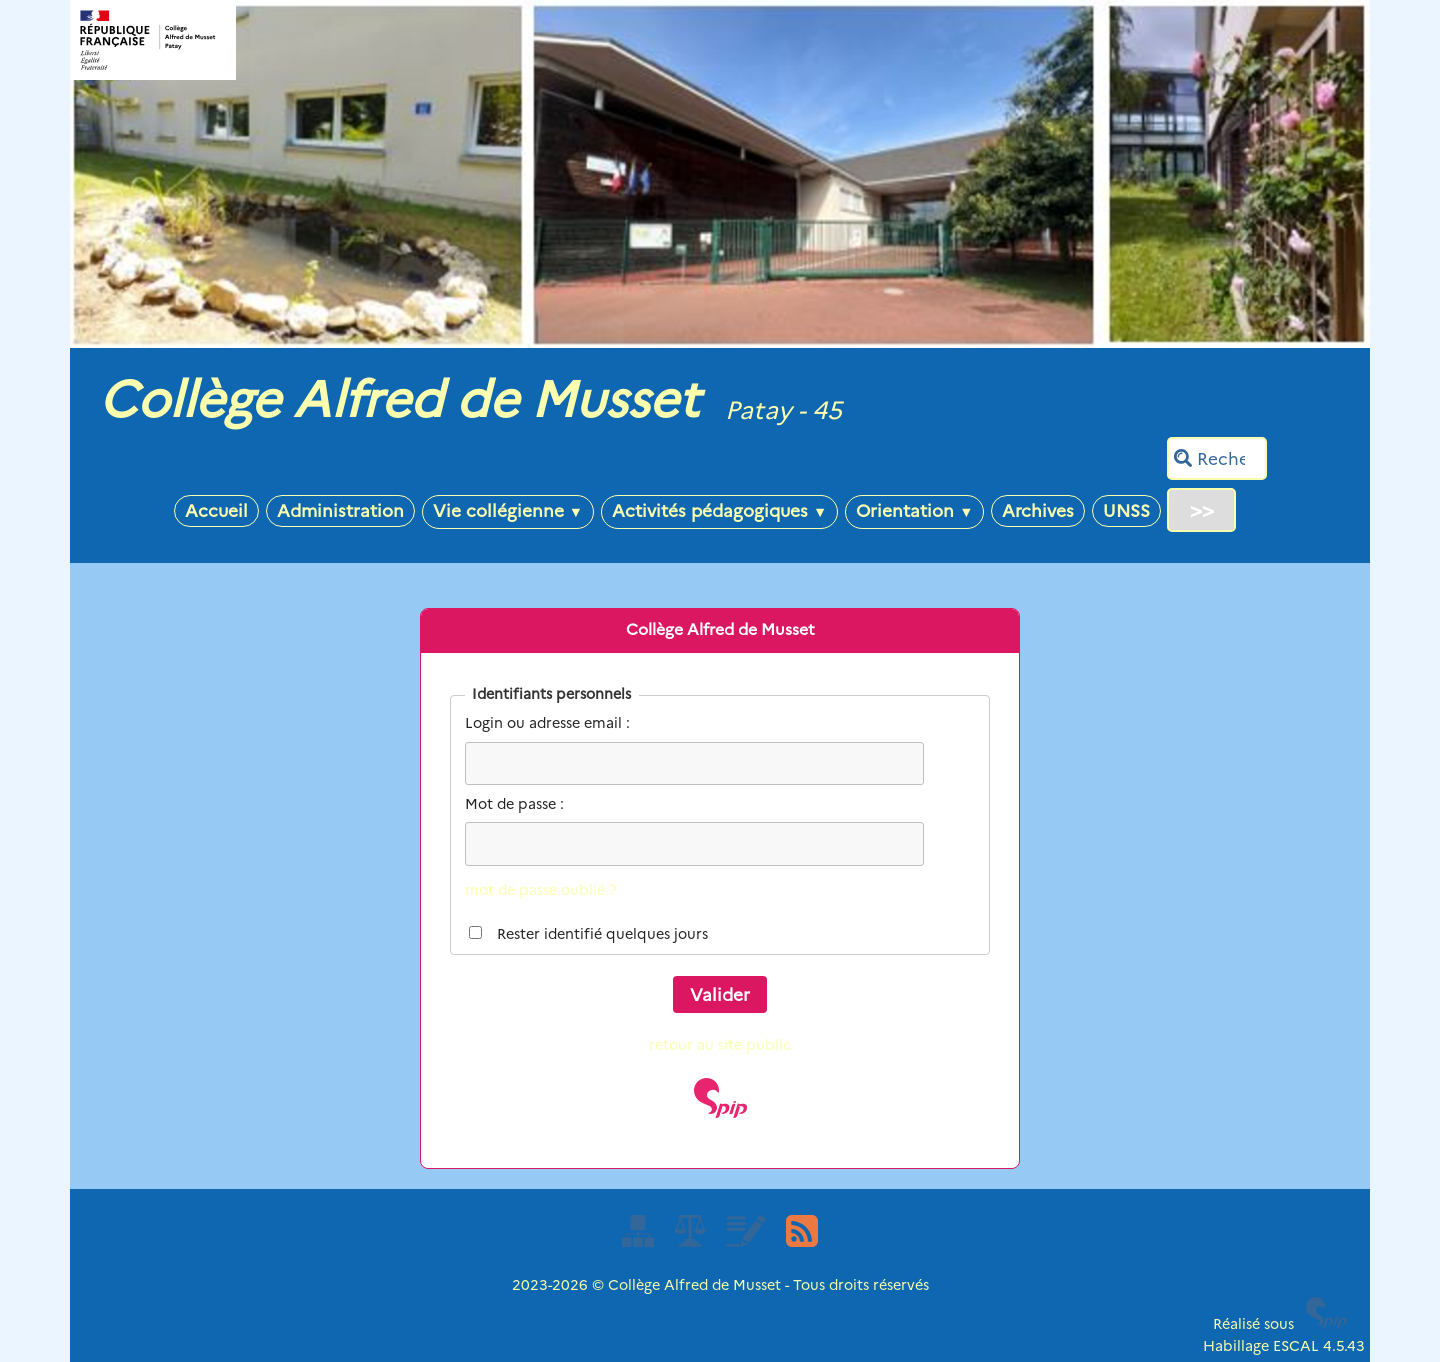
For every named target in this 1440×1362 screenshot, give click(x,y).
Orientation (914, 510)
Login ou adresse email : (547, 723)
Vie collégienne (508, 510)
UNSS (1126, 510)
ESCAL (1296, 1346)
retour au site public (720, 1045)
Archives (1038, 510)
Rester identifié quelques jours (602, 934)
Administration (340, 510)
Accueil (216, 510)
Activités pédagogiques (719, 510)
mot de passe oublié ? (540, 890)
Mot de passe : (514, 804)
